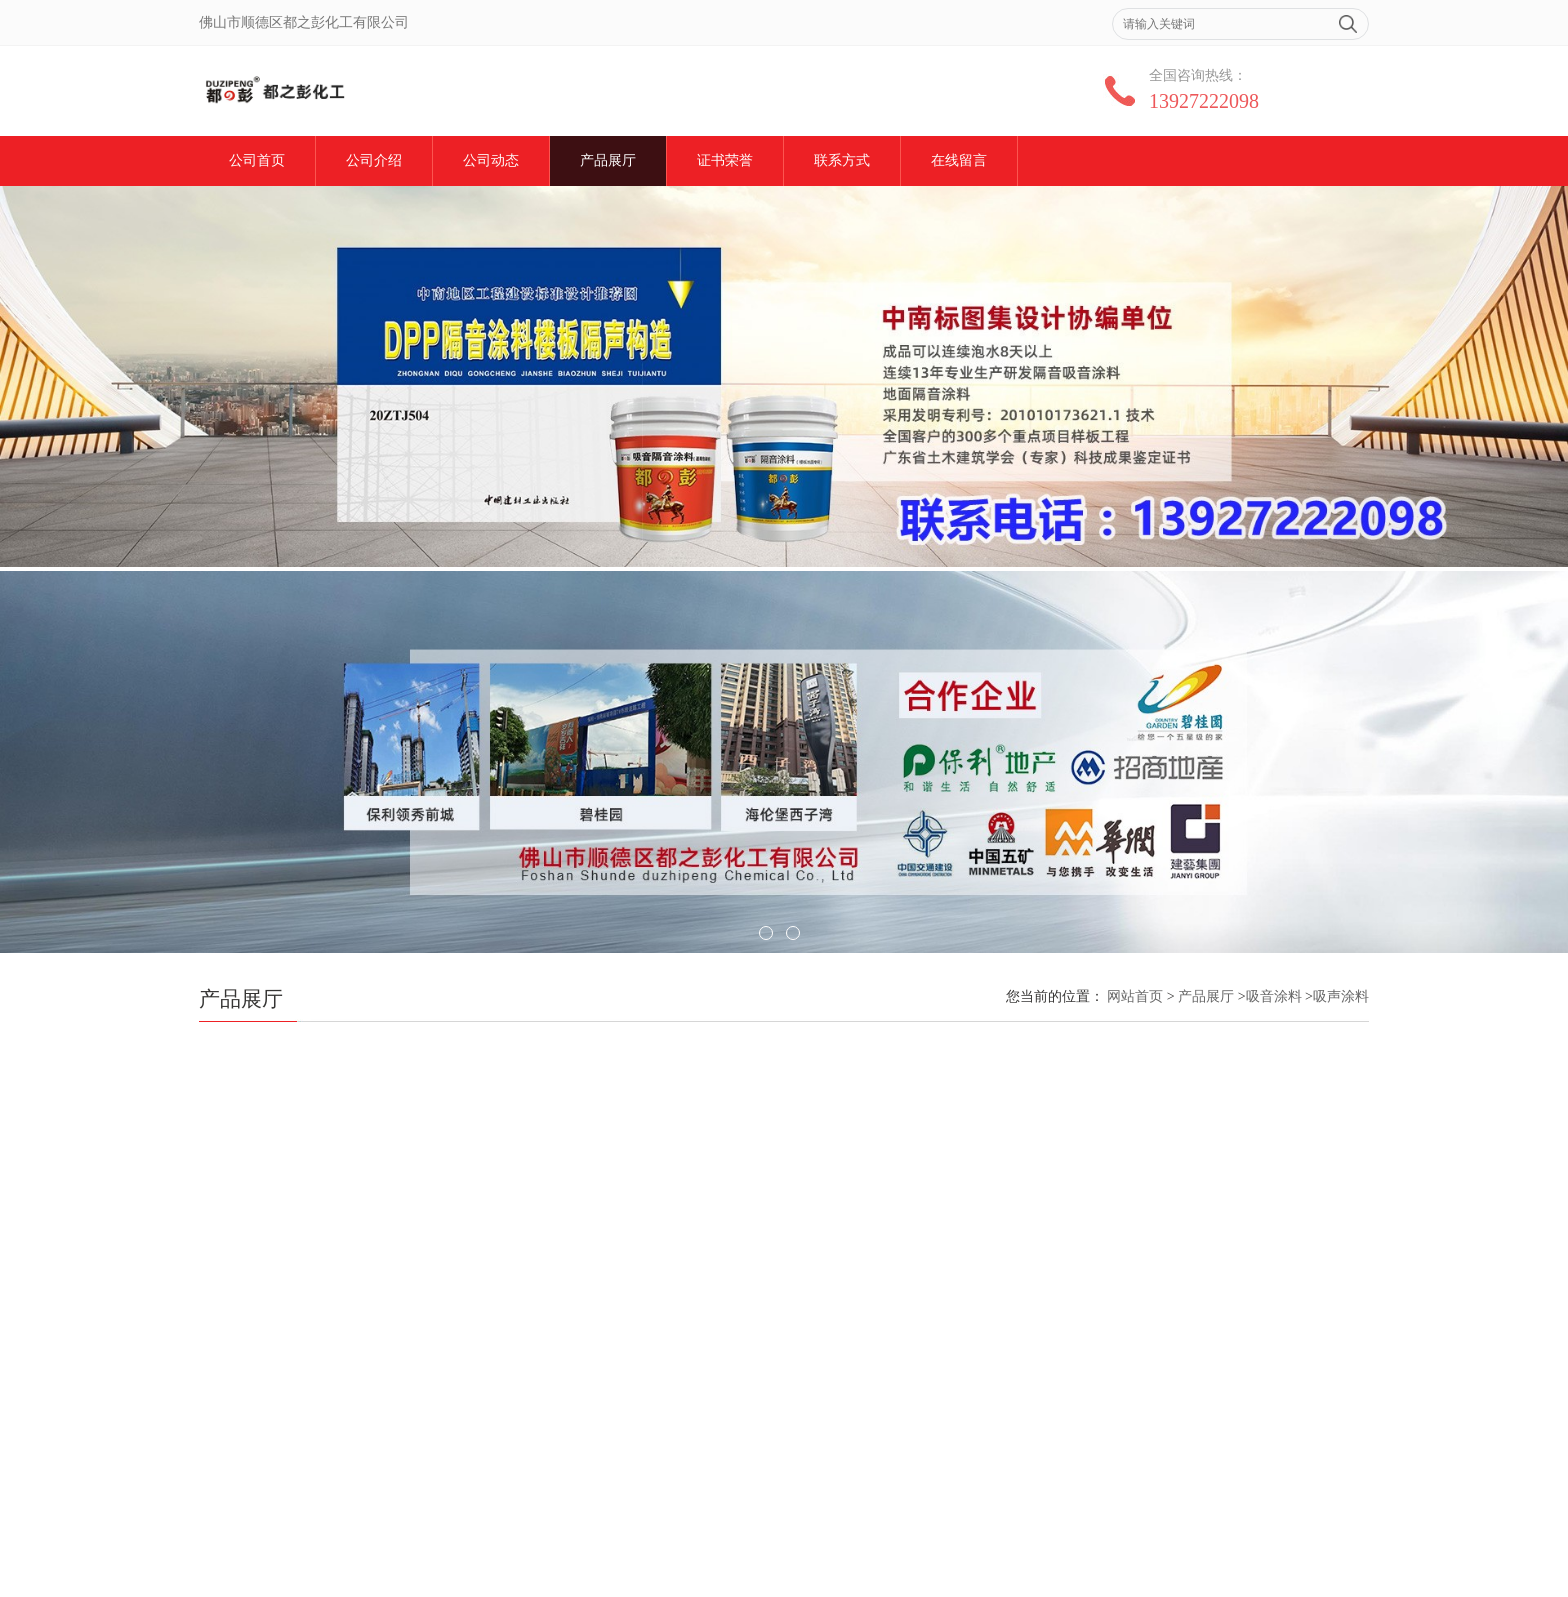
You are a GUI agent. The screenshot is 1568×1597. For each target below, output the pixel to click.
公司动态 (491, 160)
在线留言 (959, 160)
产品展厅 (608, 160)
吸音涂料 (1274, 996)
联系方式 (842, 160)
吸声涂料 (1341, 996)
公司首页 (257, 160)
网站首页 (1135, 996)
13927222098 (1204, 101)
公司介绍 (374, 160)
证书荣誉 (725, 160)
